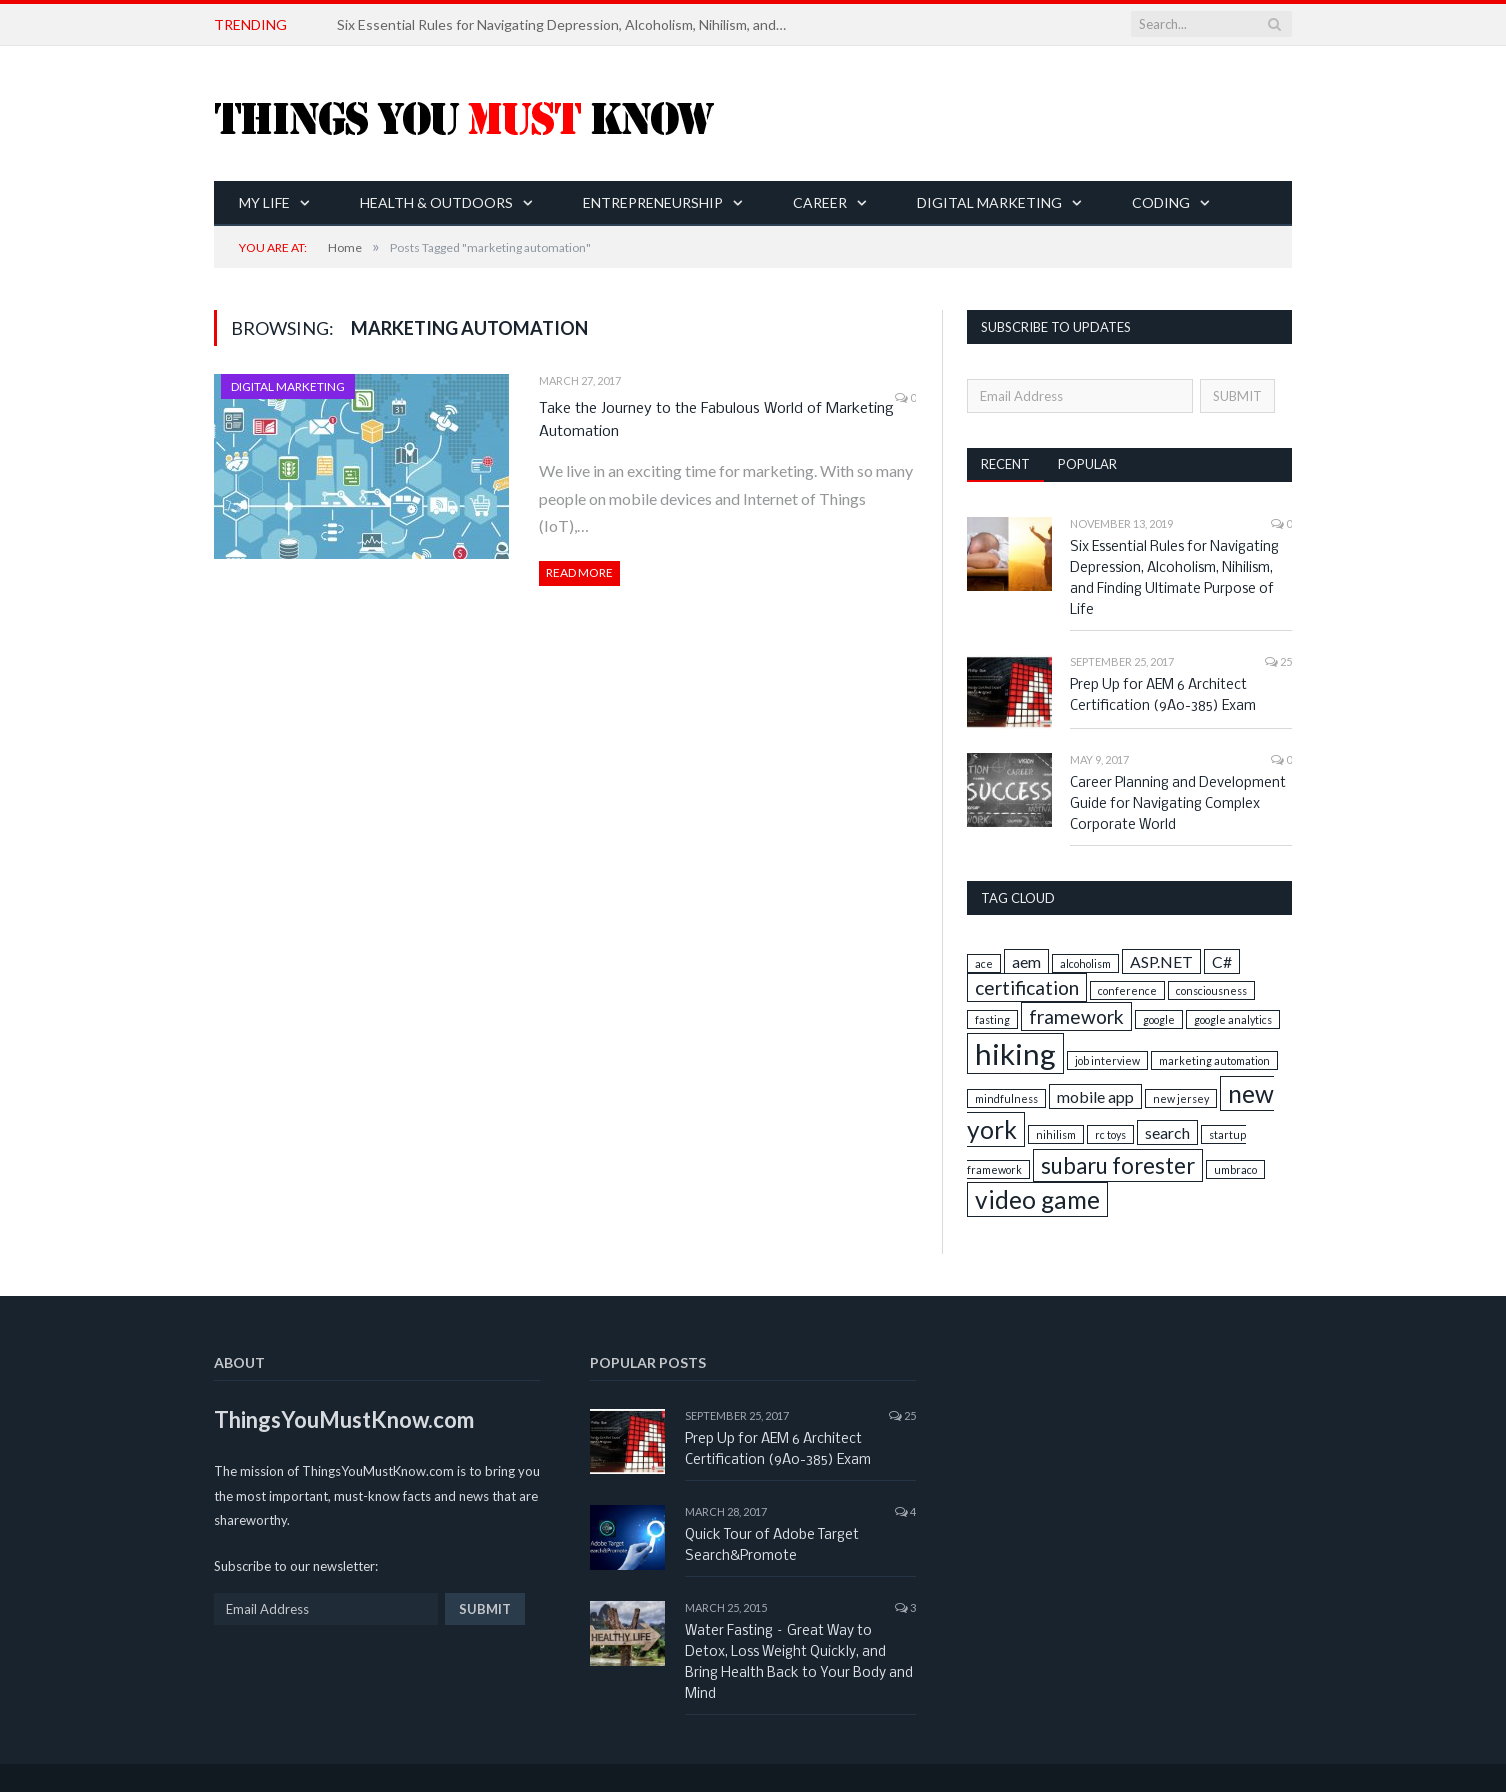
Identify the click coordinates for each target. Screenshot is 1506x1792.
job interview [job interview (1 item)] (1107, 1060)
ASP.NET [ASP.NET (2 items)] (1161, 961)
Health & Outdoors (436, 202)
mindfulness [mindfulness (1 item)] (1006, 1098)
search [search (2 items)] (1167, 1132)
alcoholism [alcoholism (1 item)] (1085, 963)
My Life (264, 202)
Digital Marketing (989, 202)
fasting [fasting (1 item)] (992, 1019)
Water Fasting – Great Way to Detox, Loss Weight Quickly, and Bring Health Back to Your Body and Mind (799, 1663)
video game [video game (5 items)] (1037, 1199)
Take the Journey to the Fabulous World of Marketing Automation (716, 420)
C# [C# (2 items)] (1222, 961)
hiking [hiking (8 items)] (1015, 1053)
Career (820, 202)
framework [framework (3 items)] (1076, 1016)
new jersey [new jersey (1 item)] (1181, 1098)
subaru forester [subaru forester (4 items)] (1118, 1165)
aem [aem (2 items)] (1026, 961)
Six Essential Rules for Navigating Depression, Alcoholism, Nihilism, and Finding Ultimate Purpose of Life (567, 24)
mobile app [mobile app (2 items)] (1095, 1096)
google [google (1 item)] (1159, 1019)
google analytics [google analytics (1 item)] (1233, 1019)
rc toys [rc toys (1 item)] (1110, 1134)
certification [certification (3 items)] (1027, 987)
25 (1278, 661)
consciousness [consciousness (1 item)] (1211, 990)
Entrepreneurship (653, 202)
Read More (579, 572)
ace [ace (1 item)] (984, 963)
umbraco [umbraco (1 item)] (1235, 1169)
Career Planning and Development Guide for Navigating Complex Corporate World (1178, 804)
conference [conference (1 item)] (1127, 990)
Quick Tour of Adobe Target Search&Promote (772, 1546)
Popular (1087, 464)
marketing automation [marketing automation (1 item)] (1214, 1060)
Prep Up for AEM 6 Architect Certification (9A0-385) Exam (1163, 696)
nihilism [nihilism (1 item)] (1056, 1134)
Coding (1161, 202)
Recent (1005, 464)
